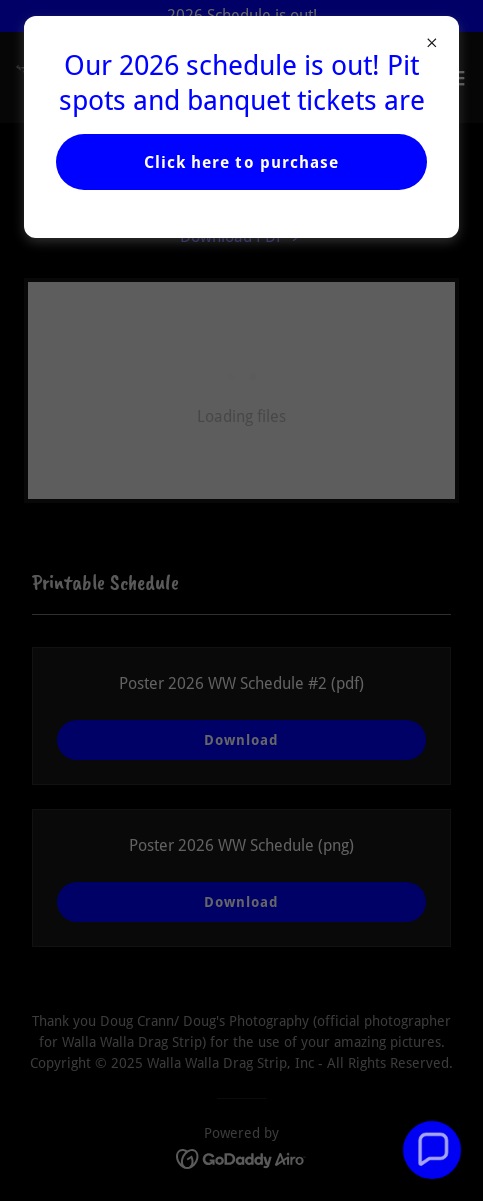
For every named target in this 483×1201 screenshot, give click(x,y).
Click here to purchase (241, 162)
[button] (431, 1149)
